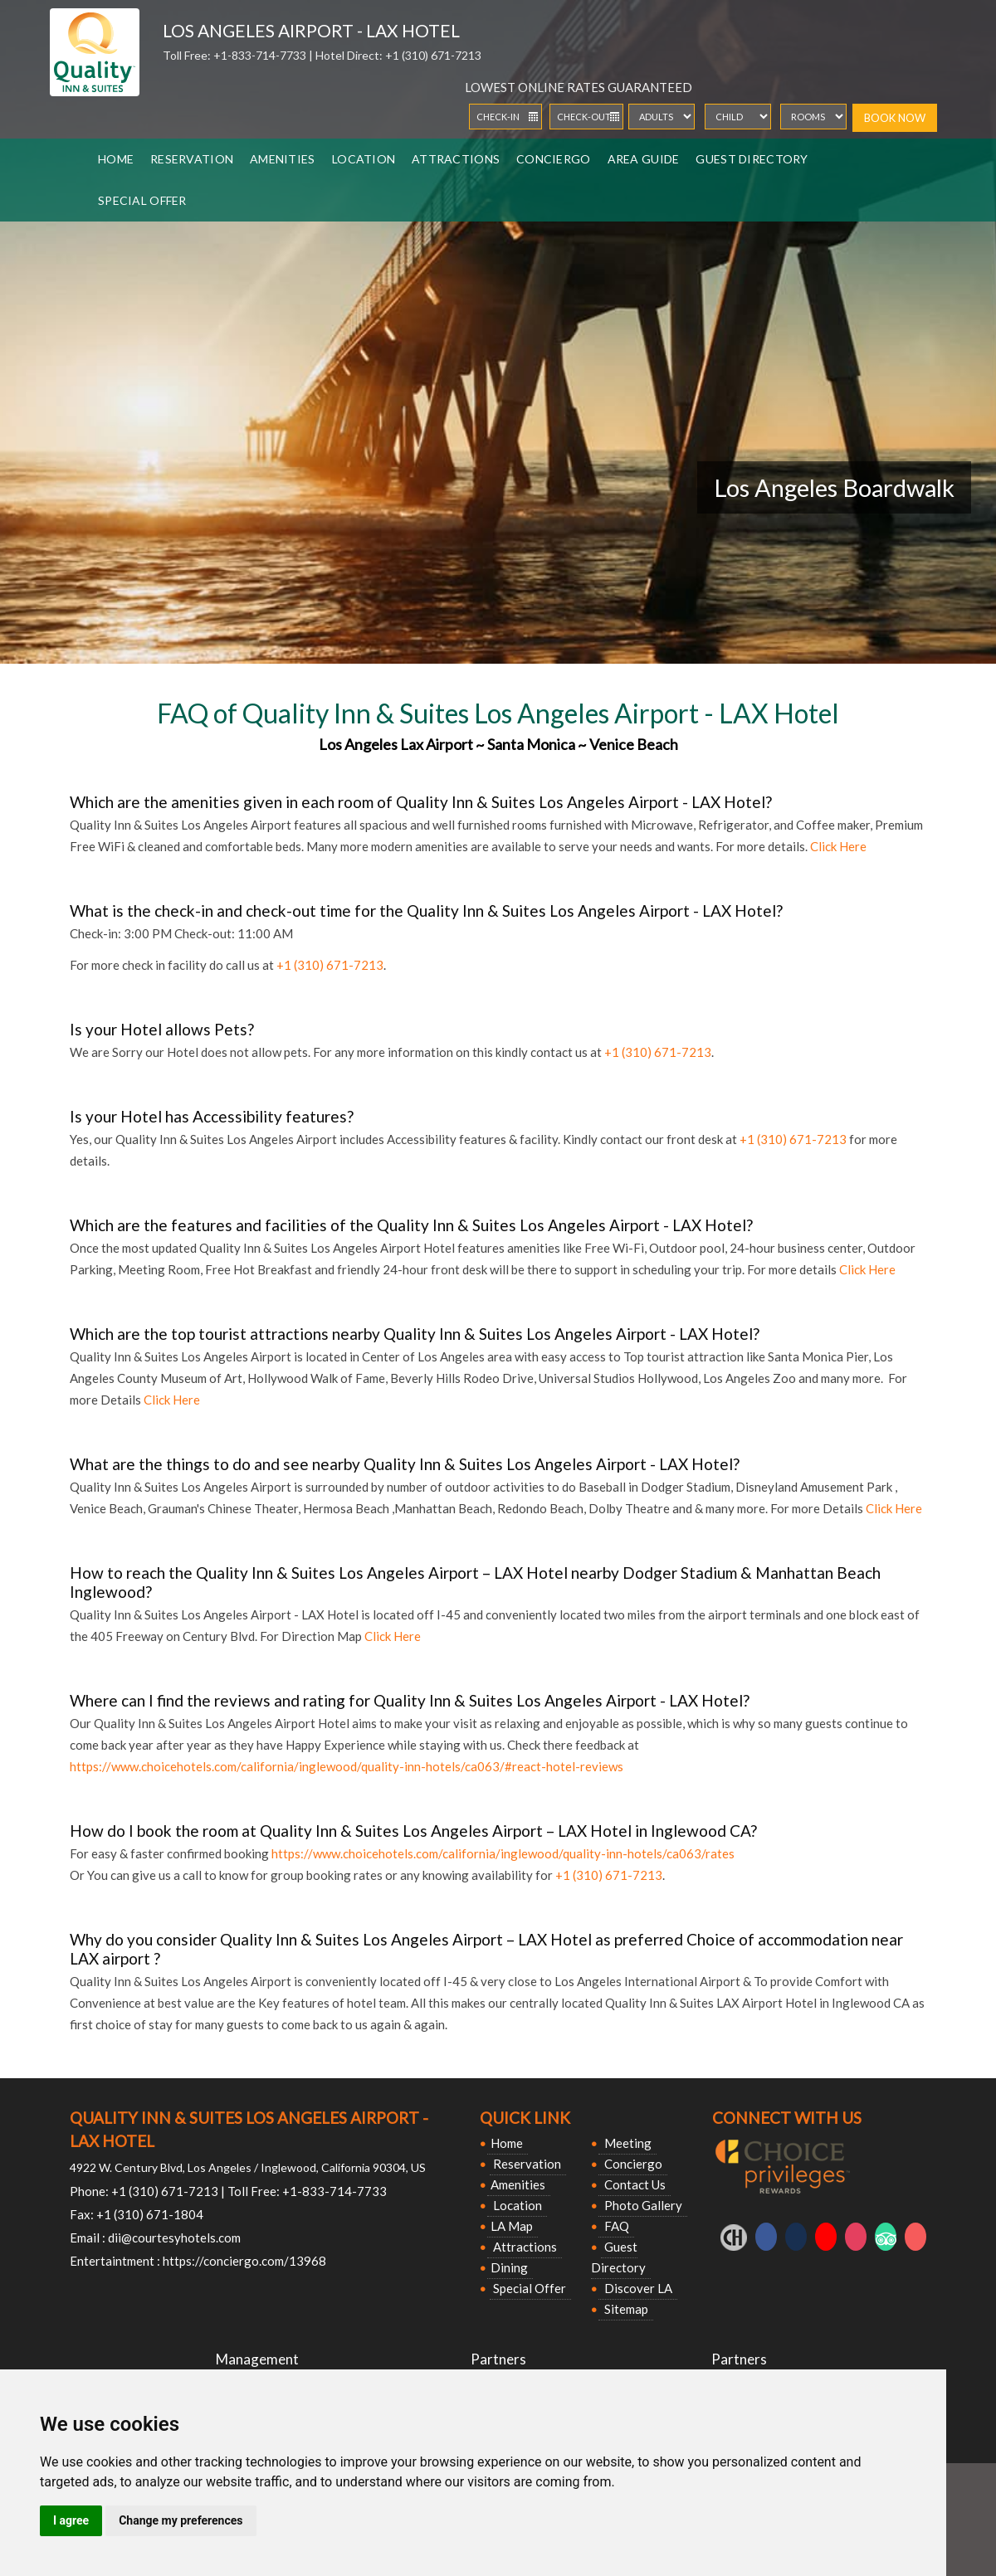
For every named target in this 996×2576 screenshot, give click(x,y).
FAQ (615, 2225)
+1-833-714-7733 (261, 55)
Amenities (282, 159)
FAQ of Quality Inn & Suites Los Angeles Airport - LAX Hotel (498, 713)
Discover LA (637, 2288)
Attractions (456, 159)
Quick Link (525, 2117)
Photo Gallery (642, 2205)
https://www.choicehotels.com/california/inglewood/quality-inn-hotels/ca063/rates (503, 1853)
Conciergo (553, 159)
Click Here (838, 846)
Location (363, 159)
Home (116, 159)
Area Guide (644, 159)
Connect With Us (787, 2117)
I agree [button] (71, 2520)
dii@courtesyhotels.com (174, 2237)
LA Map (512, 2225)
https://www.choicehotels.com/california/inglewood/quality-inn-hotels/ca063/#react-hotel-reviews (346, 1766)
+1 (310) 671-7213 (433, 55)
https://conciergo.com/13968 (244, 2260)
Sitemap (625, 2308)
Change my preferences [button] (180, 2520)
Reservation (191, 159)
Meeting (627, 2142)
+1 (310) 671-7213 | (168, 2191)
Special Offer (142, 200)
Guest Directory (752, 159)
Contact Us (634, 2184)
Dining (509, 2267)
